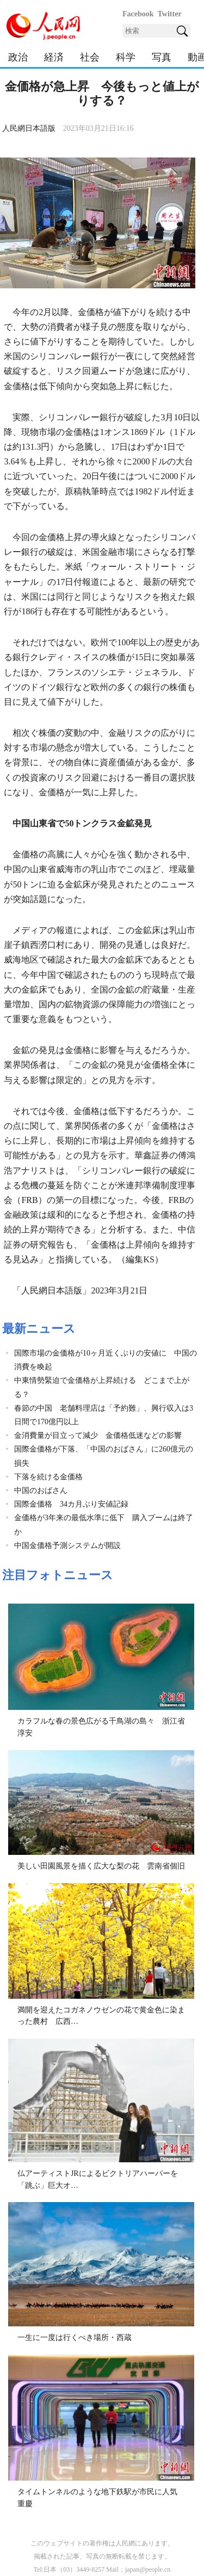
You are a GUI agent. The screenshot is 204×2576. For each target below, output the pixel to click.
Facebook (138, 14)
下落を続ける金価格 (48, 1477)
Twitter (170, 14)
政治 (18, 57)
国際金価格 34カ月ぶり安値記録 (71, 1504)
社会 (90, 57)
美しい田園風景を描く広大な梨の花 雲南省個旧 (101, 1866)
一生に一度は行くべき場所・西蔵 (74, 2337)
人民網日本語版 (28, 128)
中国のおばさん (40, 1490)
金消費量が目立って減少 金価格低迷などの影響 (98, 1435)
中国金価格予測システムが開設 (67, 1545)
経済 (54, 57)
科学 (125, 57)
